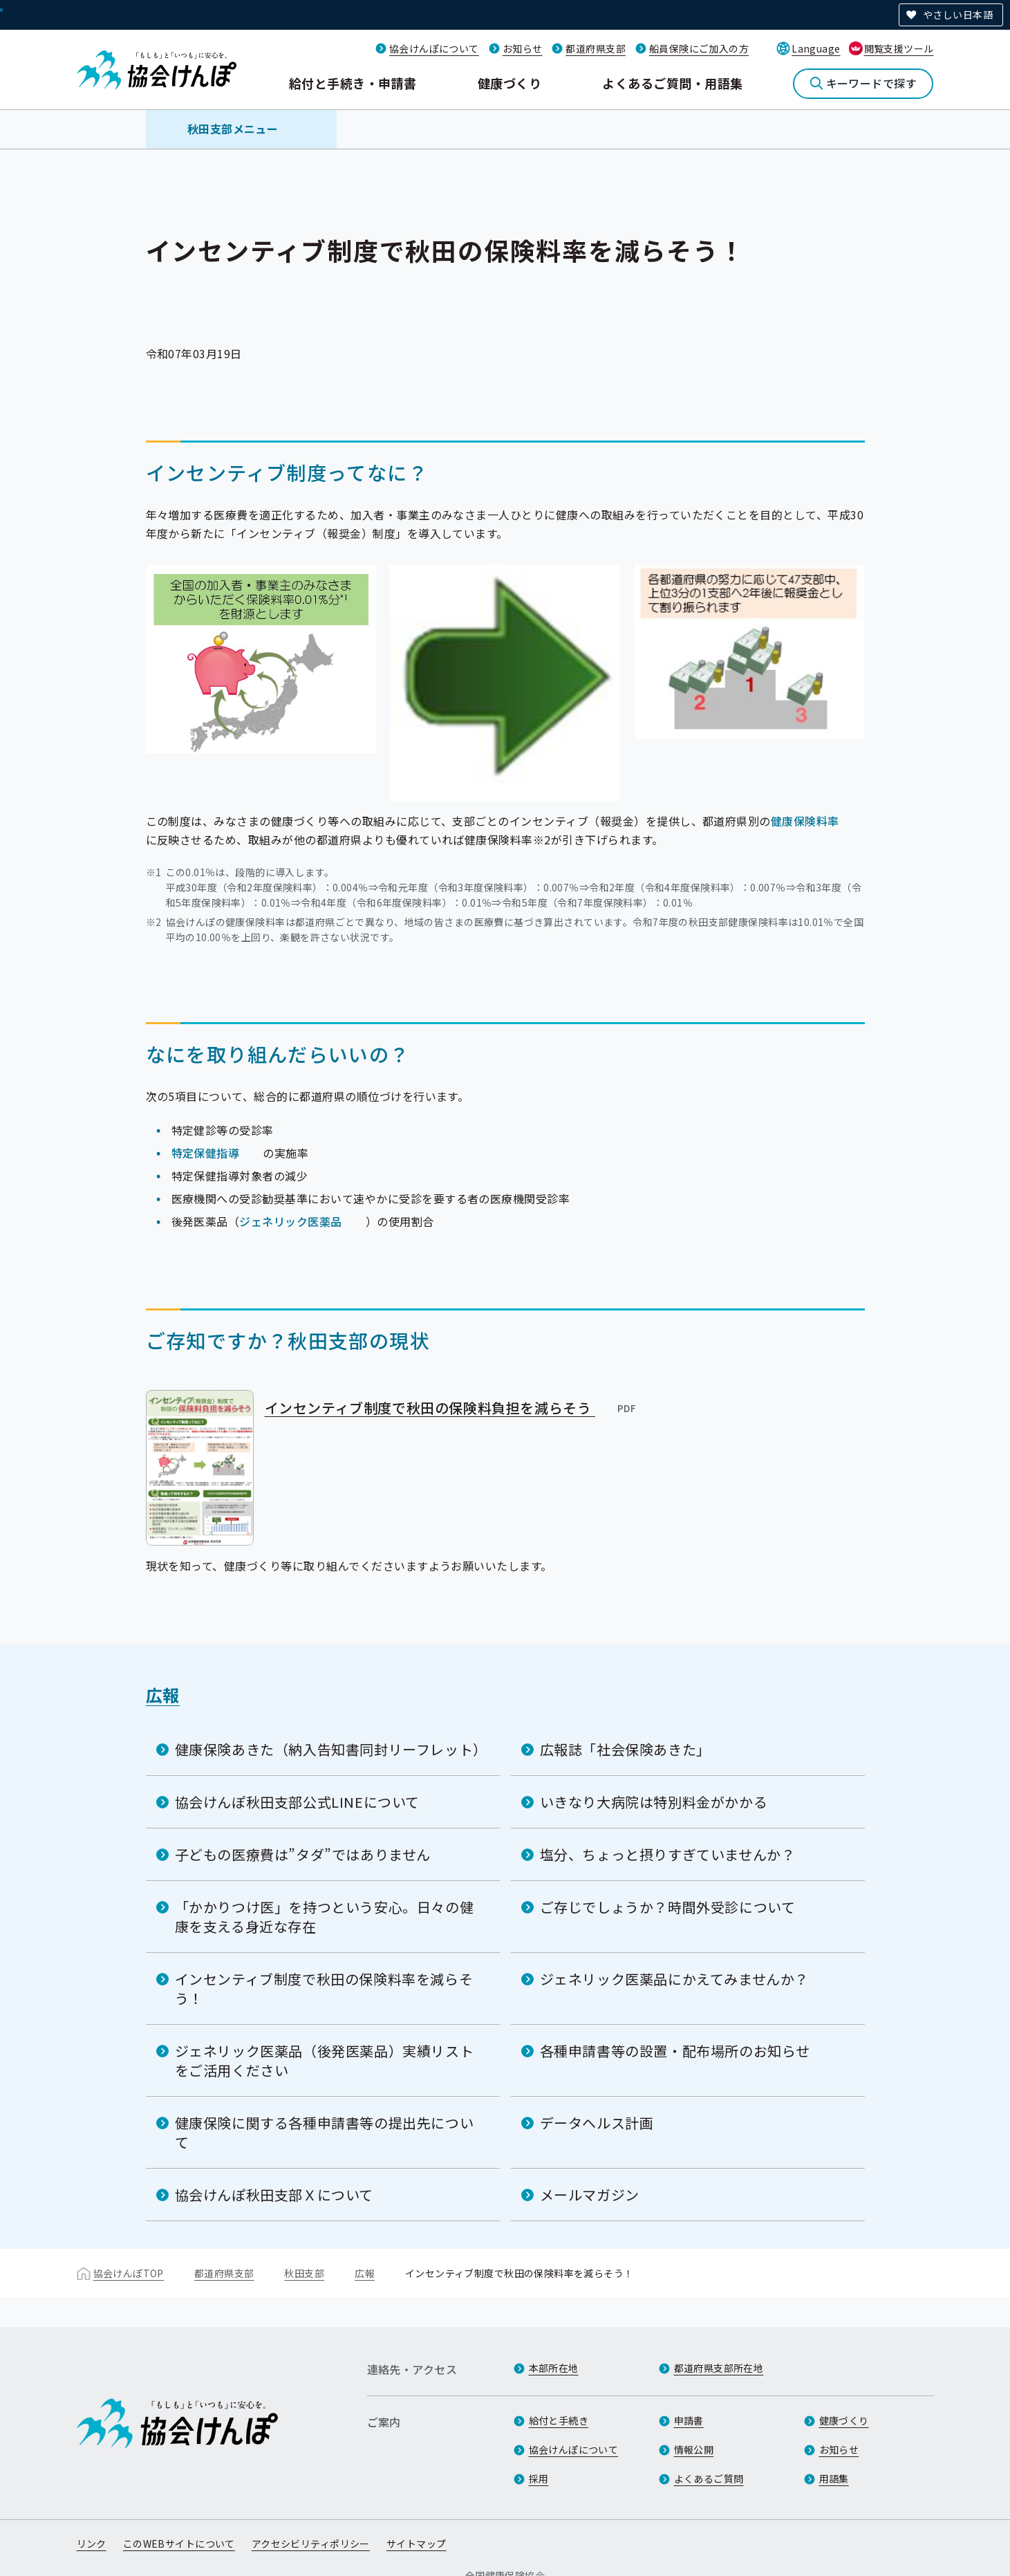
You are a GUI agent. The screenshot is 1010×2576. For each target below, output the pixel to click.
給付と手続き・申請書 (353, 83)
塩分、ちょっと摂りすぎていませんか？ (668, 1854)
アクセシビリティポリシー (311, 2543)
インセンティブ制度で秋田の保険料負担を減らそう (451, 1407)
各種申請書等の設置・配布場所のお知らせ (675, 2051)
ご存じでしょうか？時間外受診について (668, 1907)
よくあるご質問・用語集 (672, 83)
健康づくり (509, 83)
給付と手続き (559, 2420)
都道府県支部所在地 (719, 2368)
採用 (539, 2478)
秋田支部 (304, 2273)
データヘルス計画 (597, 2123)
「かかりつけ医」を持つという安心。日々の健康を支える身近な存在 (324, 1916)
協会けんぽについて (434, 48)
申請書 (689, 2420)
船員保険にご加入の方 (699, 48)
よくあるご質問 (709, 2478)
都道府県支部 (595, 48)
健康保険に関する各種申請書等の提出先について (324, 2132)
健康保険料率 (805, 820)
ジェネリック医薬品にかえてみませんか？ (674, 1979)
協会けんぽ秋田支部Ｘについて (274, 2195)
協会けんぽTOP (128, 2273)
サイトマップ (416, 2543)
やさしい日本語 (958, 14)
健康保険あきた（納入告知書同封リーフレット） (331, 1749)
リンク (91, 2543)
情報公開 (694, 2449)
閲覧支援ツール (899, 48)
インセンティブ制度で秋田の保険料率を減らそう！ (324, 1988)
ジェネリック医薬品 (290, 1220)
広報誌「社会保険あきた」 (625, 1749)
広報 (163, 1695)
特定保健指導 (205, 1152)
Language (816, 48)
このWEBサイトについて (179, 2543)
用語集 (834, 2478)
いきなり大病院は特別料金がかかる (654, 1802)
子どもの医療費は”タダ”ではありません (303, 1854)
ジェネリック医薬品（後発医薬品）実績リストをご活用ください (324, 2060)
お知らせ (523, 48)
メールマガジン (589, 2195)
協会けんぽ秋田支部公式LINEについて (297, 1802)
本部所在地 (554, 2368)
